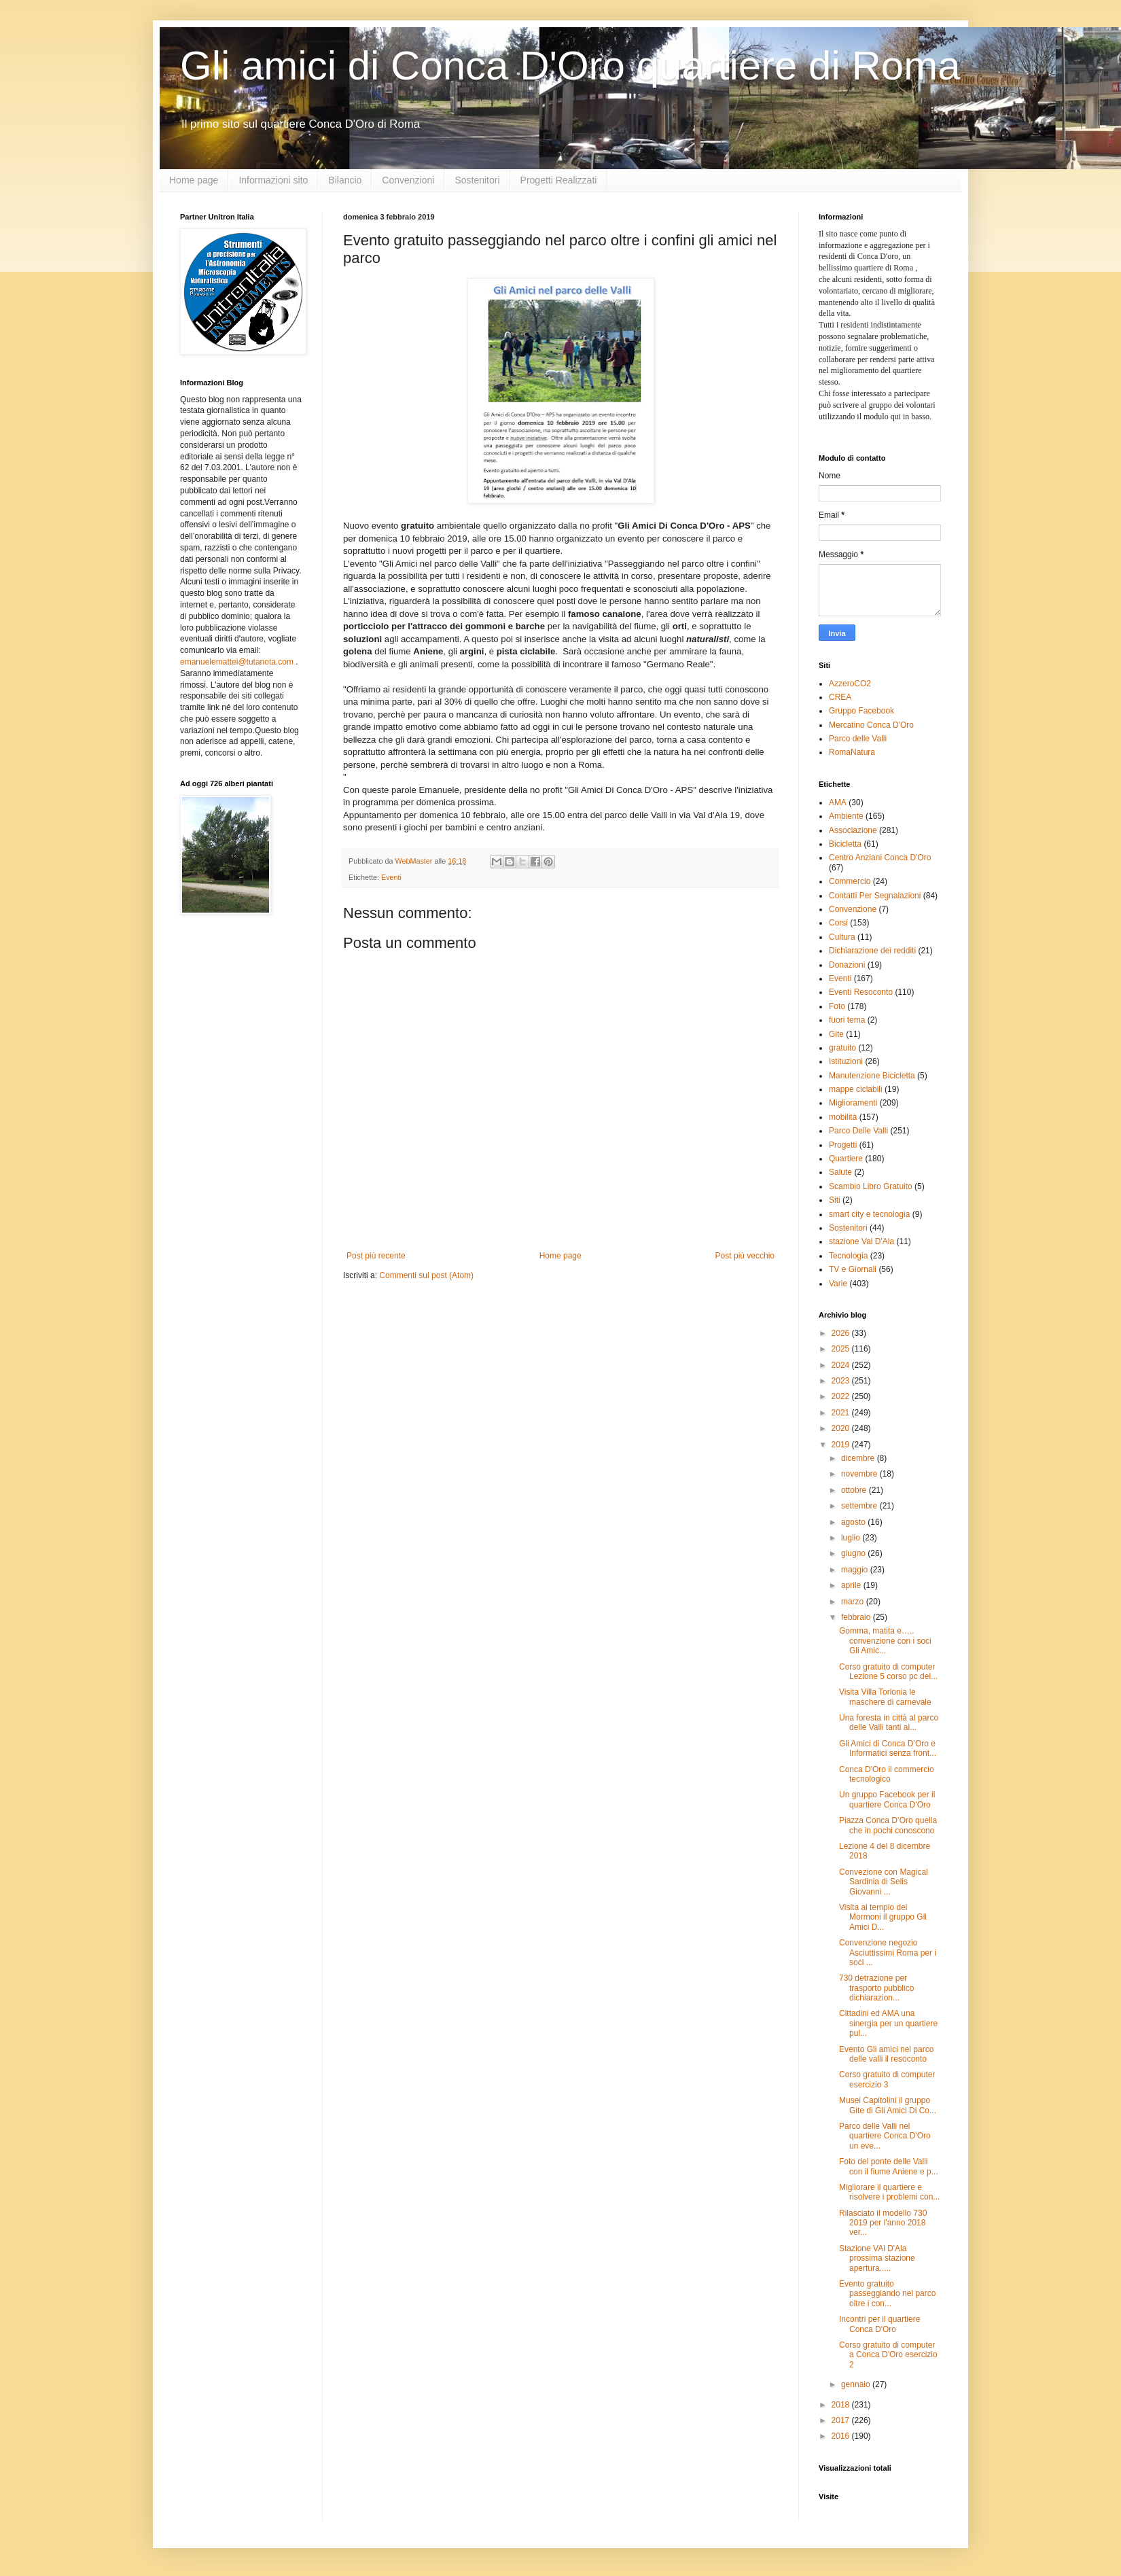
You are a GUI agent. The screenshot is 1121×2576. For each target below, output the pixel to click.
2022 (842, 1396)
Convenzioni (408, 180)
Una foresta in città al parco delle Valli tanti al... (888, 1722)
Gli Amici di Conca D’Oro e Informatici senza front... (887, 1748)
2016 (842, 2436)
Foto (837, 1006)
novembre (860, 1474)
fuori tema (847, 1020)
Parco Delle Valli (858, 1130)
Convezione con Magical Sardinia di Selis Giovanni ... (883, 1881)
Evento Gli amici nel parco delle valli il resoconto (886, 2054)
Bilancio (344, 180)
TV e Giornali (852, 1269)
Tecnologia (848, 1255)
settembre (860, 1506)
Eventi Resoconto (861, 992)
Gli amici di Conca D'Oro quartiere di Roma (570, 65)
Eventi (391, 877)
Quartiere (846, 1158)
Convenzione (852, 909)
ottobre (855, 1490)
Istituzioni (846, 1061)
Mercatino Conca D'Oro (871, 725)
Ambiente (846, 816)
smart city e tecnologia (869, 1214)
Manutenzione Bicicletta (872, 1075)
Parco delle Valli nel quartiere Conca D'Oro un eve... (885, 2136)
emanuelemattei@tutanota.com (236, 662)
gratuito (842, 1048)
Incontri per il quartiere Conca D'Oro (879, 2323)
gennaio (856, 2384)
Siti (834, 1200)
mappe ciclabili (856, 1089)
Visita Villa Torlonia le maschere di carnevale (885, 1696)
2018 (842, 2405)
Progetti (843, 1145)
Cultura (842, 937)
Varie (838, 1283)
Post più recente (376, 1255)
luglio (851, 1537)
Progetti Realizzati (558, 180)
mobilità (843, 1117)
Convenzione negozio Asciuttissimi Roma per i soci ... (887, 1952)
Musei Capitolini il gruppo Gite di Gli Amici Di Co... (887, 2105)
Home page (193, 180)
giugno (854, 1553)
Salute (840, 1172)
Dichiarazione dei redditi (872, 950)
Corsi (838, 923)
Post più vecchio (745, 1255)
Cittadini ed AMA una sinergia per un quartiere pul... (888, 2023)
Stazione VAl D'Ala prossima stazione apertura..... (877, 2258)
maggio (855, 1569)
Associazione (853, 830)
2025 (842, 1349)
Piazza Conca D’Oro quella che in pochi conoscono (888, 1825)
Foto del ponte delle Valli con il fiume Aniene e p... (888, 2166)
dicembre (859, 1458)
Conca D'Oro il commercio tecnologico (886, 1774)
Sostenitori (477, 180)
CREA (840, 697)
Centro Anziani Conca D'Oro (880, 857)
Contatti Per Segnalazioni (875, 895)
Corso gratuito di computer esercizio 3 (887, 2079)
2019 (842, 1444)
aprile (852, 1585)
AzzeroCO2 (850, 683)
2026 (842, 1333)
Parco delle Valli (858, 738)
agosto (854, 1522)
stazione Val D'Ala (861, 1241)
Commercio (849, 881)
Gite (836, 1034)
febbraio (857, 1617)
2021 (842, 1412)
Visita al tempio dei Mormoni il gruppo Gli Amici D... (883, 1917)
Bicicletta (845, 844)
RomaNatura (852, 752)
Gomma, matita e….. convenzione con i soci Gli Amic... (885, 1640)
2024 (842, 1365)
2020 (842, 1428)
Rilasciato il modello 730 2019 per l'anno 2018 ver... (883, 2223)
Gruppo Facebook (861, 711)
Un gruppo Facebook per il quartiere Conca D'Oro (887, 1799)
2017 (842, 2420)
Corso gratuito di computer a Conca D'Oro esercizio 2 (888, 2354)
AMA (838, 802)
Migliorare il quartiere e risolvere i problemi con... (889, 2192)
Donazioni (847, 965)
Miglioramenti (853, 1103)
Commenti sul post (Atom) (426, 1275)
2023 (842, 1381)
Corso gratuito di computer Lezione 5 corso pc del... (888, 1671)
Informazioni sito (273, 180)
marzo (853, 1601)
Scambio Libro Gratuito (870, 1186)
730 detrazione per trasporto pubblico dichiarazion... (876, 1987)
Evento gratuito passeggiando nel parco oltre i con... (887, 2293)
